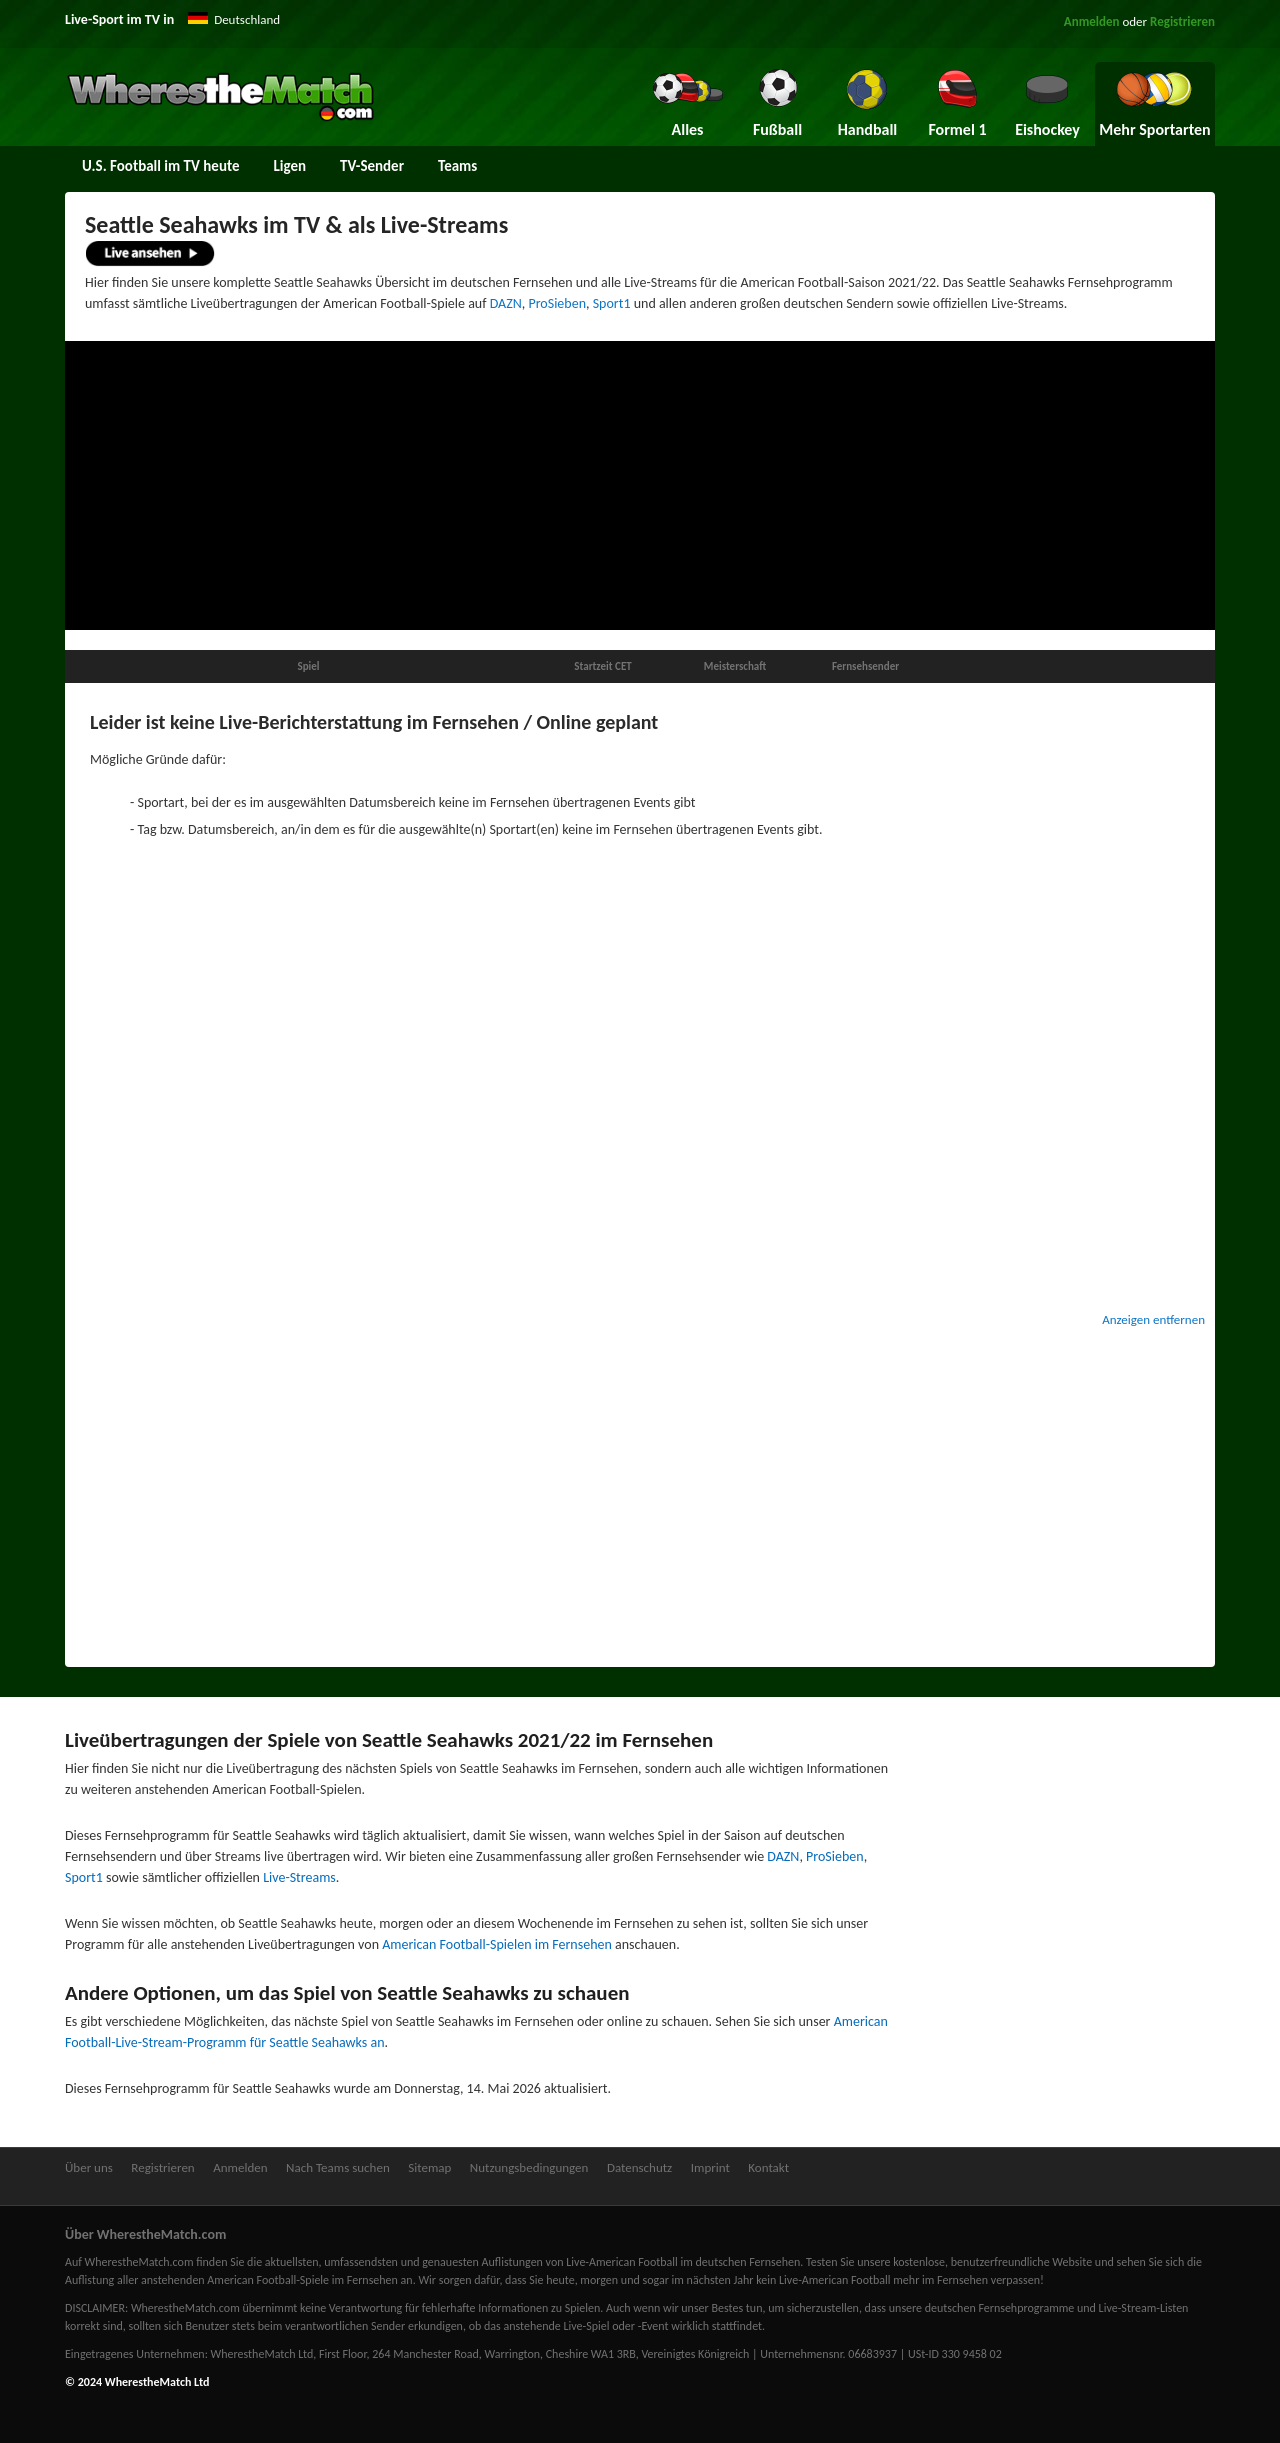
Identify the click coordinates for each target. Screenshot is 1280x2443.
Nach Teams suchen (338, 2167)
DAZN (506, 303)
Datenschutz (639, 2167)
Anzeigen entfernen (1153, 1319)
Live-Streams (299, 1877)
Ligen (290, 166)
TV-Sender (372, 166)
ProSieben (557, 303)
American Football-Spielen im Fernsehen (497, 1944)
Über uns (89, 2167)
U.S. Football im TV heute (161, 166)
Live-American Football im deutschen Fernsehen (683, 2262)
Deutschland (247, 19)
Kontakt (768, 2167)
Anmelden (1092, 21)
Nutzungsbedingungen (529, 2167)
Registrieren (1182, 21)
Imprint (710, 2167)
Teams (457, 166)
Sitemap (429, 2167)
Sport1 (612, 303)
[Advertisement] (640, 486)
